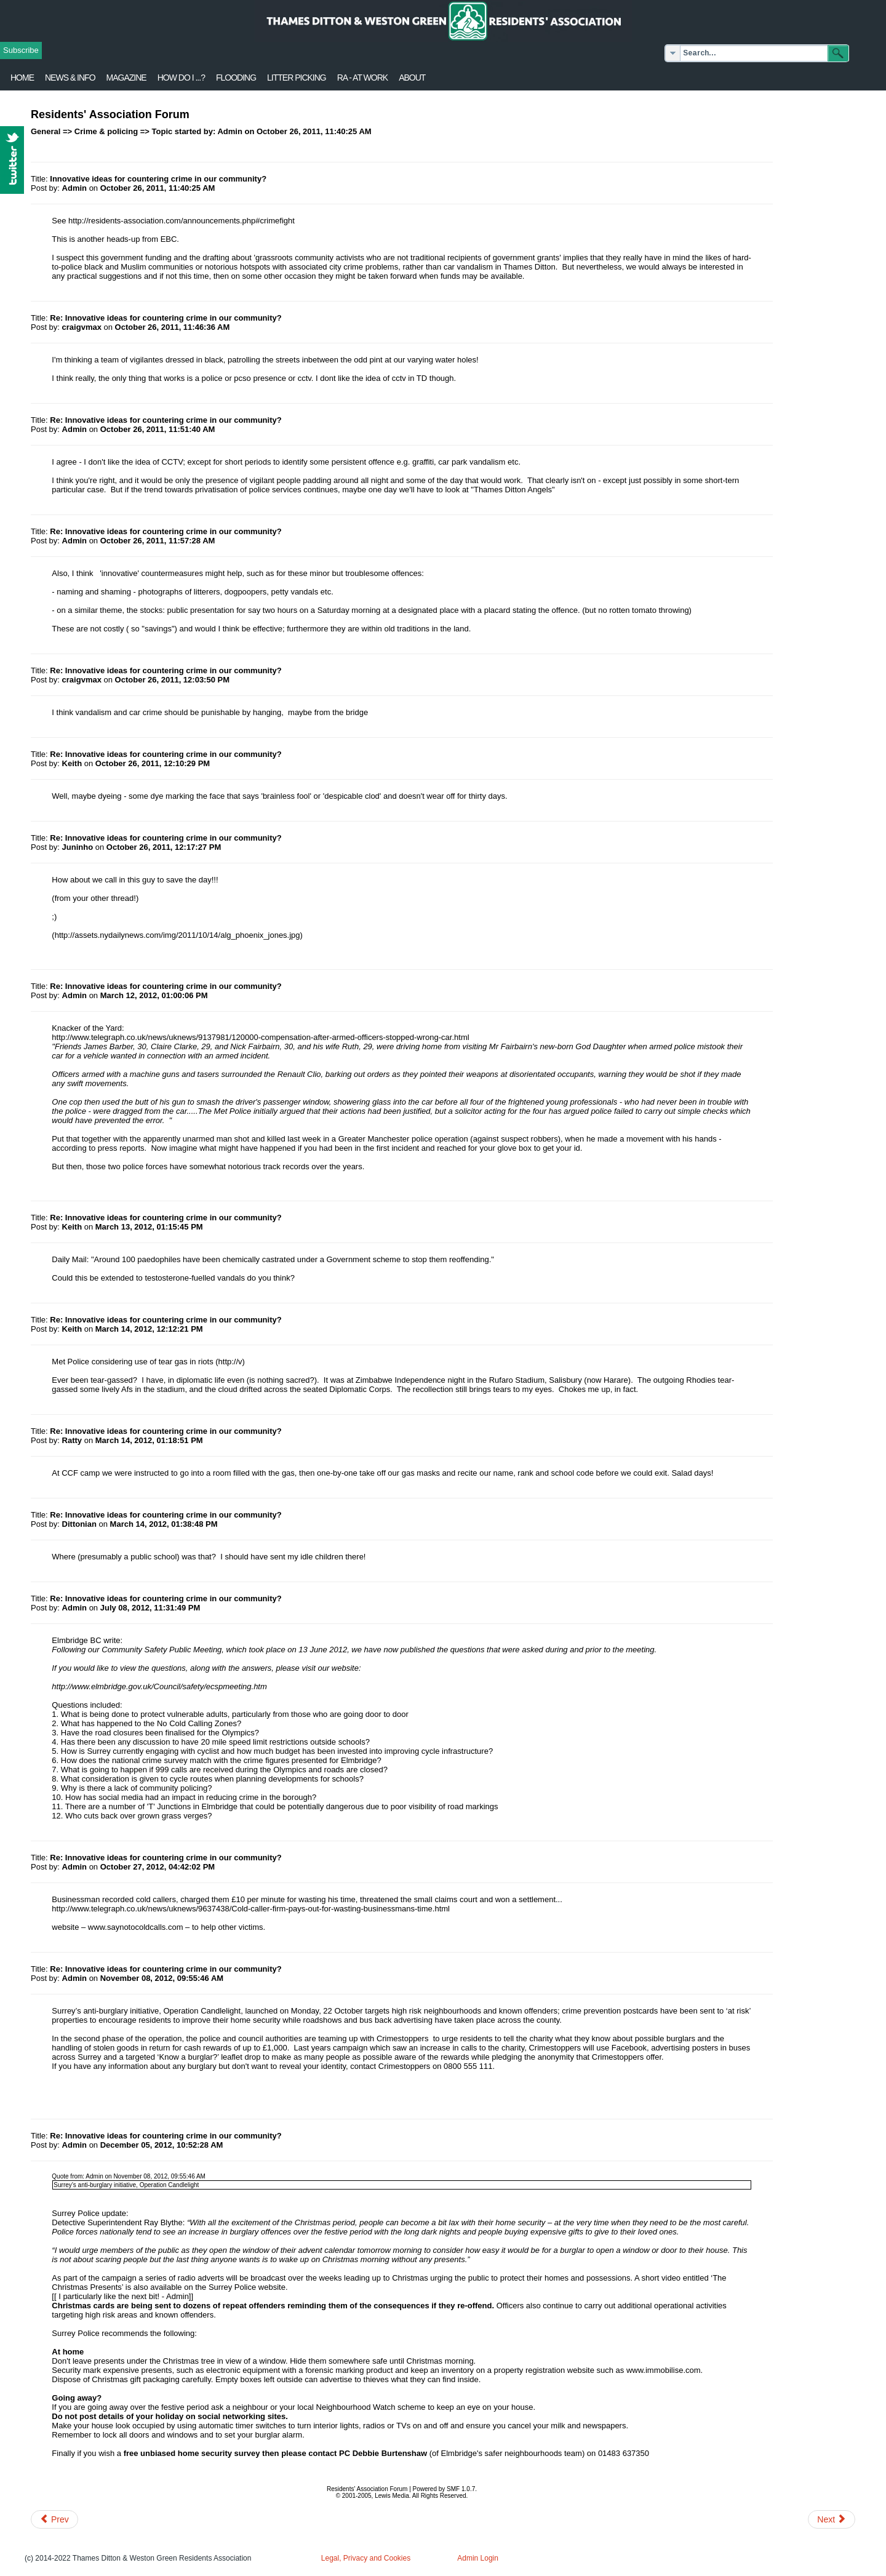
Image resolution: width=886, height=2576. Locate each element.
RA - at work (362, 77)
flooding (236, 77)
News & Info (70, 77)
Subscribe (21, 50)
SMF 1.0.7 (461, 2489)
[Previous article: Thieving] (54, 2519)
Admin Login (477, 2558)
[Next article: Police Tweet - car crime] (831, 2519)
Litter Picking (296, 77)
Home (22, 77)
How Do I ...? (181, 77)
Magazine (126, 77)
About (412, 77)
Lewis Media (392, 2495)
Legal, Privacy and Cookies (365, 2558)
